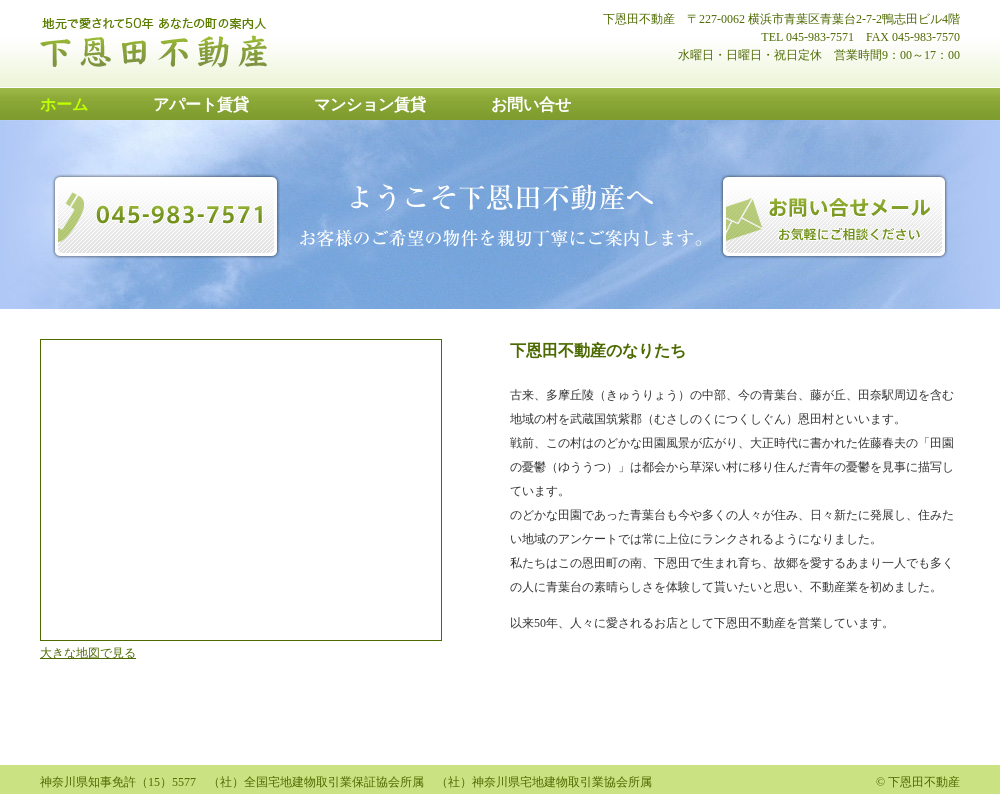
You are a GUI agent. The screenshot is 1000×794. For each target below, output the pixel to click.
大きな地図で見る (88, 653)
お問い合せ (531, 104)
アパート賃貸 (201, 104)
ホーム (64, 104)
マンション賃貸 (370, 104)
